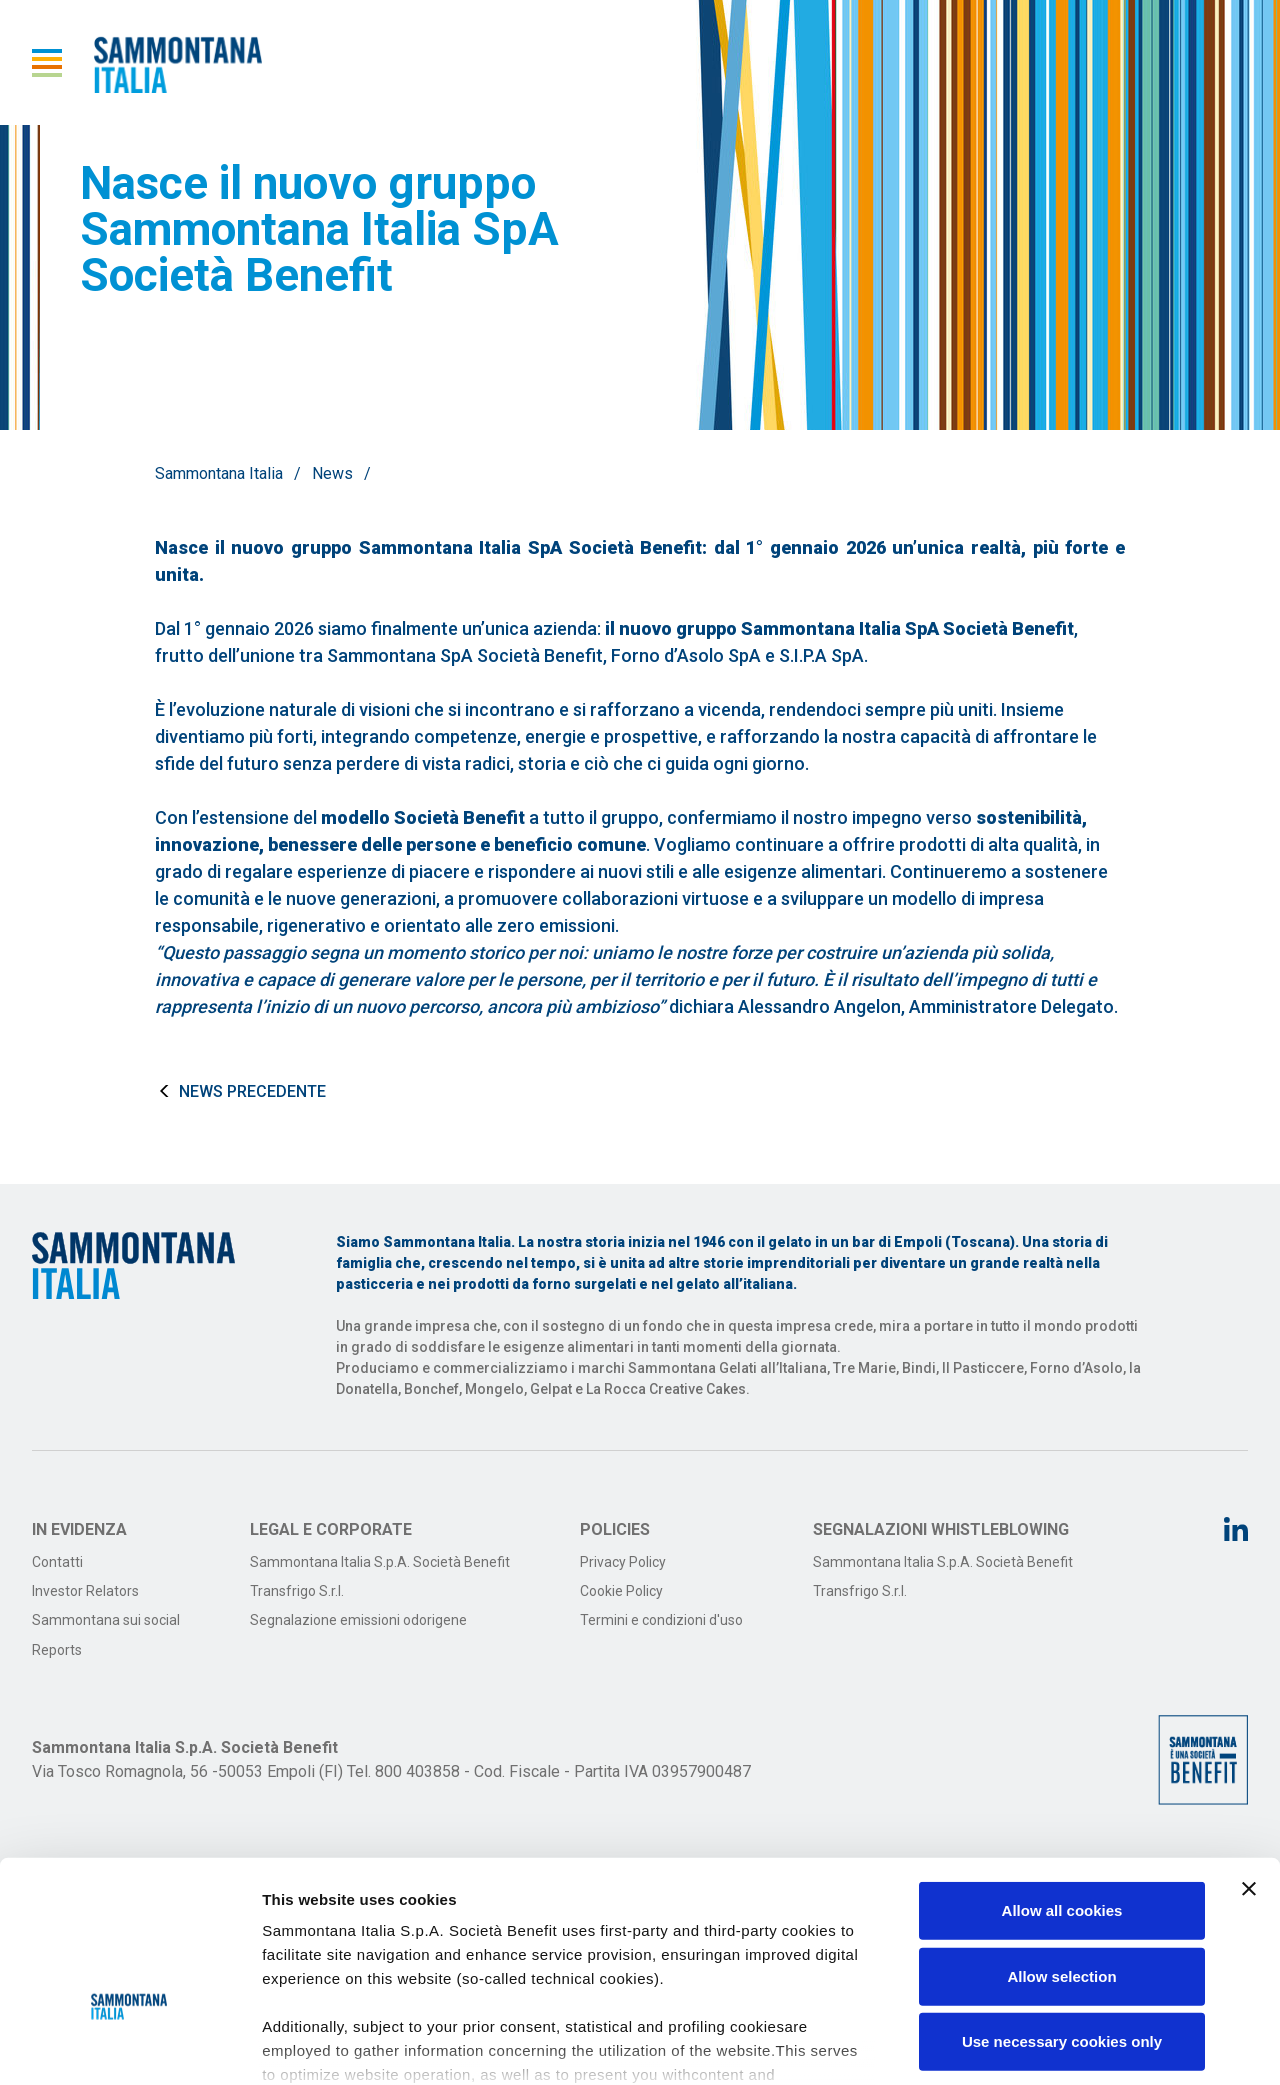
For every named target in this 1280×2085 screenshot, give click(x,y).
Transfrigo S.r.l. (297, 1591)
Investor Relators (85, 1591)
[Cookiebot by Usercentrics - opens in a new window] (129, 2046)
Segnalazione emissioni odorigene (358, 1620)
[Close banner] (1249, 1758)
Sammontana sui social (106, 1620)
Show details (1049, 2045)
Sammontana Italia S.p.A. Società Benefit (380, 1562)
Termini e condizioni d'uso (661, 1620)
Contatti (57, 1562)
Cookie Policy (621, 1591)
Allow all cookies (1062, 1779)
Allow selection (1061, 1844)
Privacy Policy (623, 1562)
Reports (57, 1650)
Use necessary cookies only (1062, 1910)
